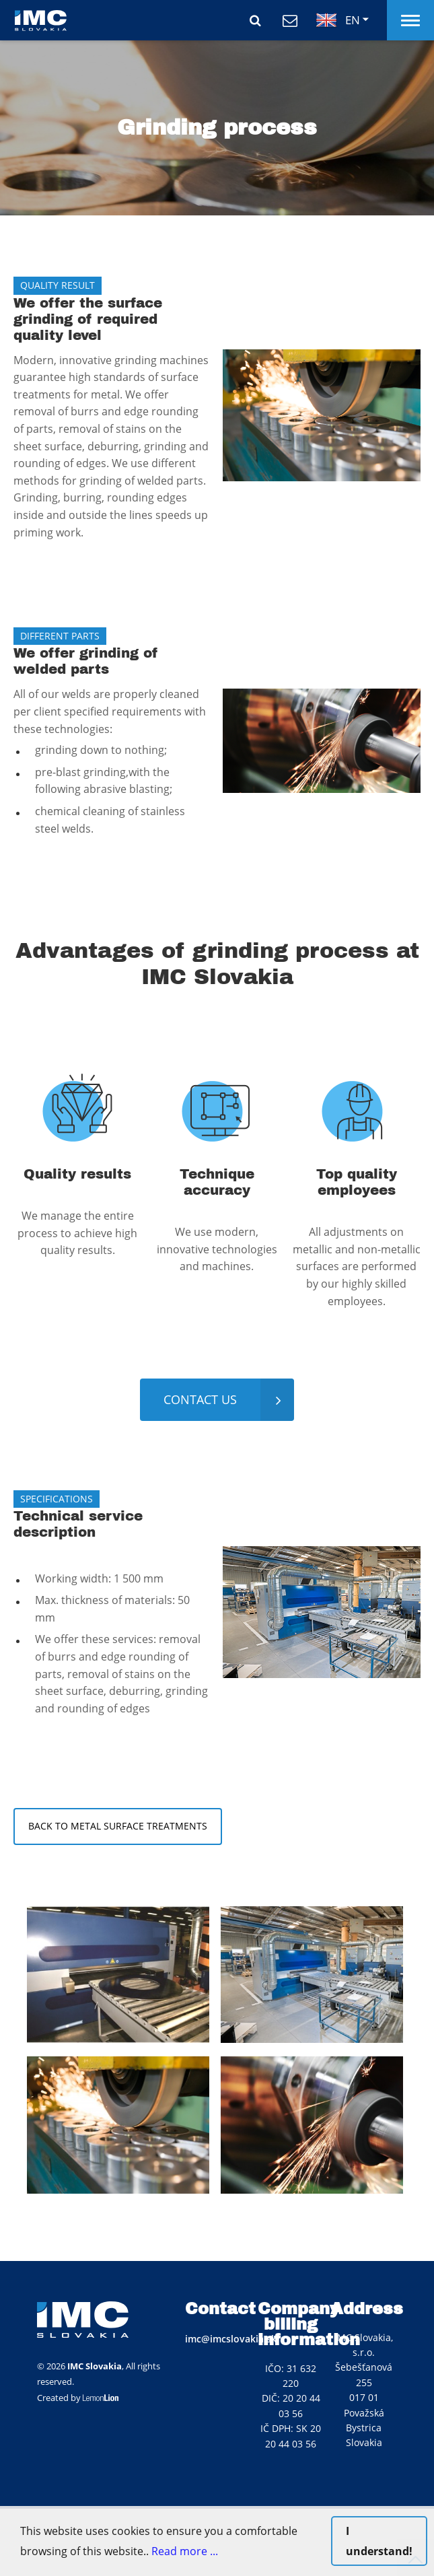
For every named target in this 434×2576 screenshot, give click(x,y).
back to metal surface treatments (117, 1825)
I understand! (379, 2540)
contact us (200, 1399)
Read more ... (184, 2551)
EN (338, 19)
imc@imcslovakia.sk (231, 2338)
